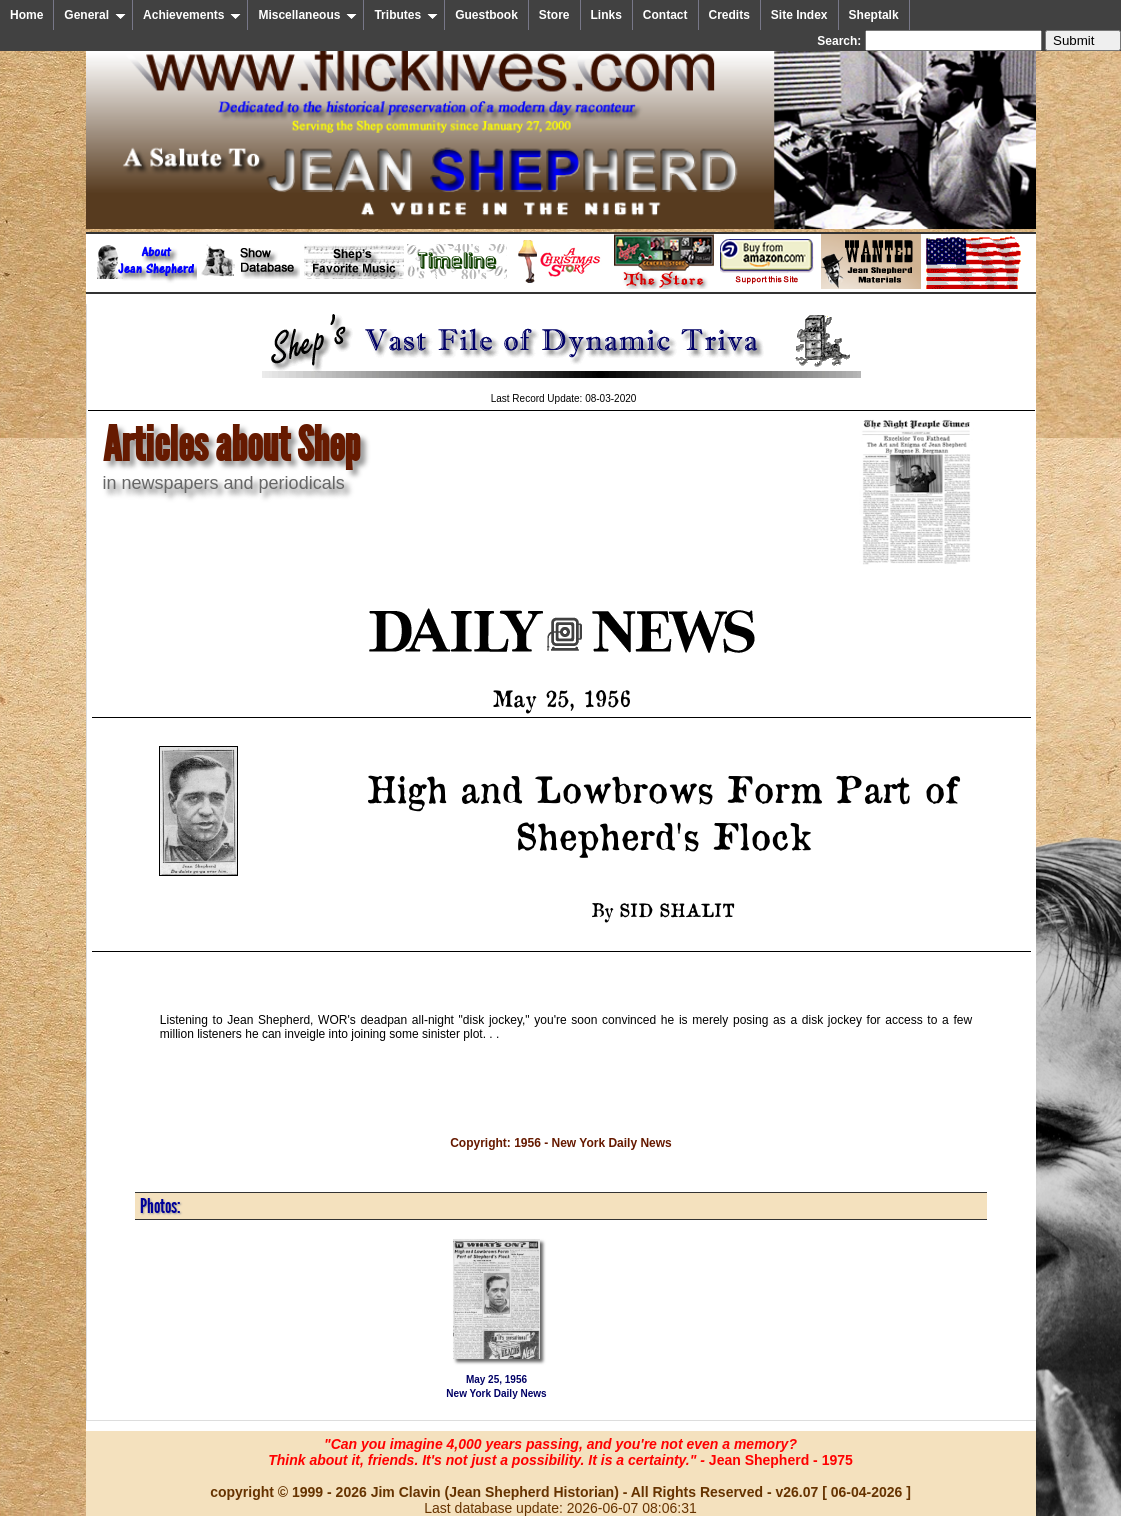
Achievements (192, 15)
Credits (729, 15)
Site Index (799, 15)
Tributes (406, 15)
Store (554, 15)
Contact (665, 15)
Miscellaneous (307, 15)
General (95, 15)
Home (26, 15)
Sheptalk (874, 15)
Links (606, 15)
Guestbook (486, 15)
